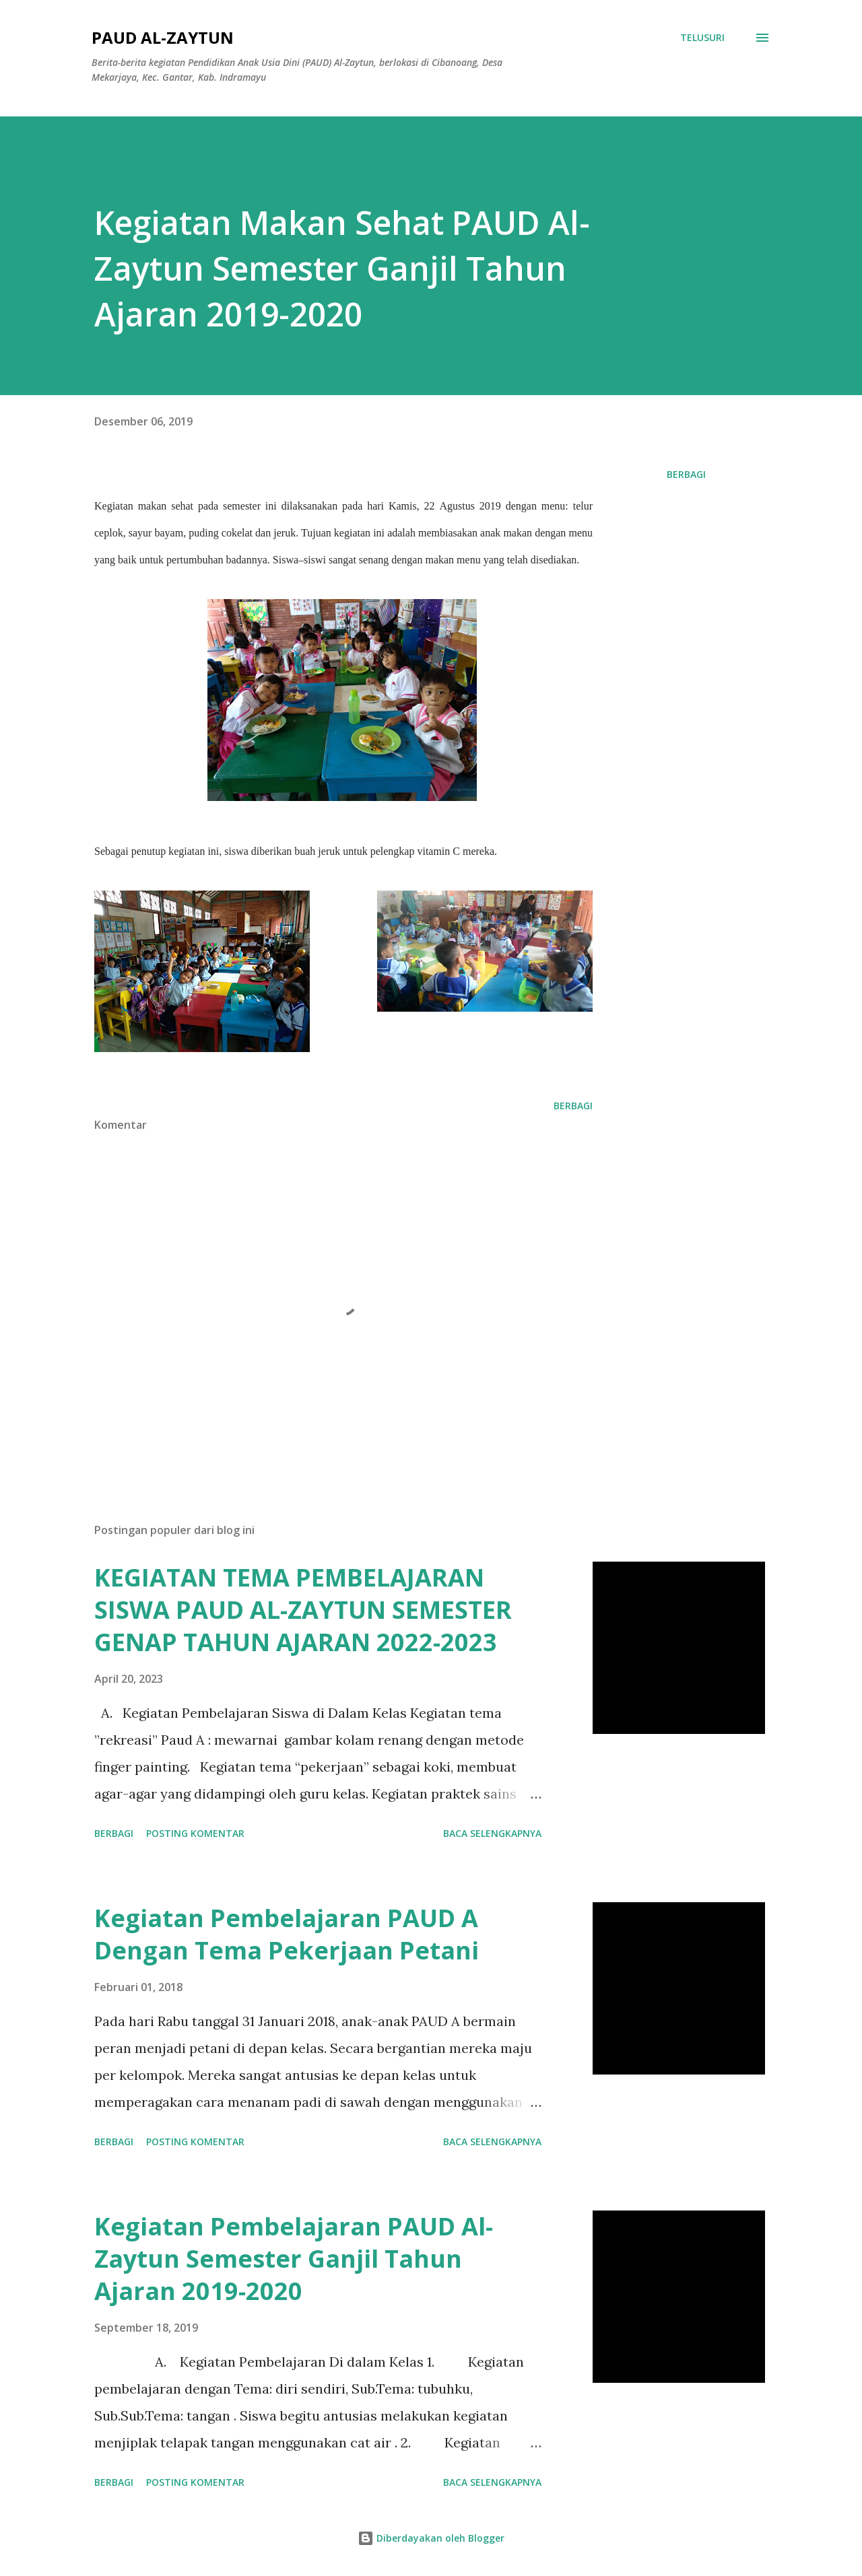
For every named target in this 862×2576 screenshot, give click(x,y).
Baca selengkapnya (492, 1833)
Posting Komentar (195, 1833)
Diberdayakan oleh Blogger (431, 2538)
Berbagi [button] (686, 474)
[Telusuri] (702, 38)
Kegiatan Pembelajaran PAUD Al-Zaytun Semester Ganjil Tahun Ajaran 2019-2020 (293, 2258)
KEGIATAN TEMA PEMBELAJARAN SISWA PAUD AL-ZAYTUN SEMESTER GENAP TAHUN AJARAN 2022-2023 (303, 1610)
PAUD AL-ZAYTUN (163, 37)
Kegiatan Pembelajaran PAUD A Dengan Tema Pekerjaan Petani (286, 1934)
